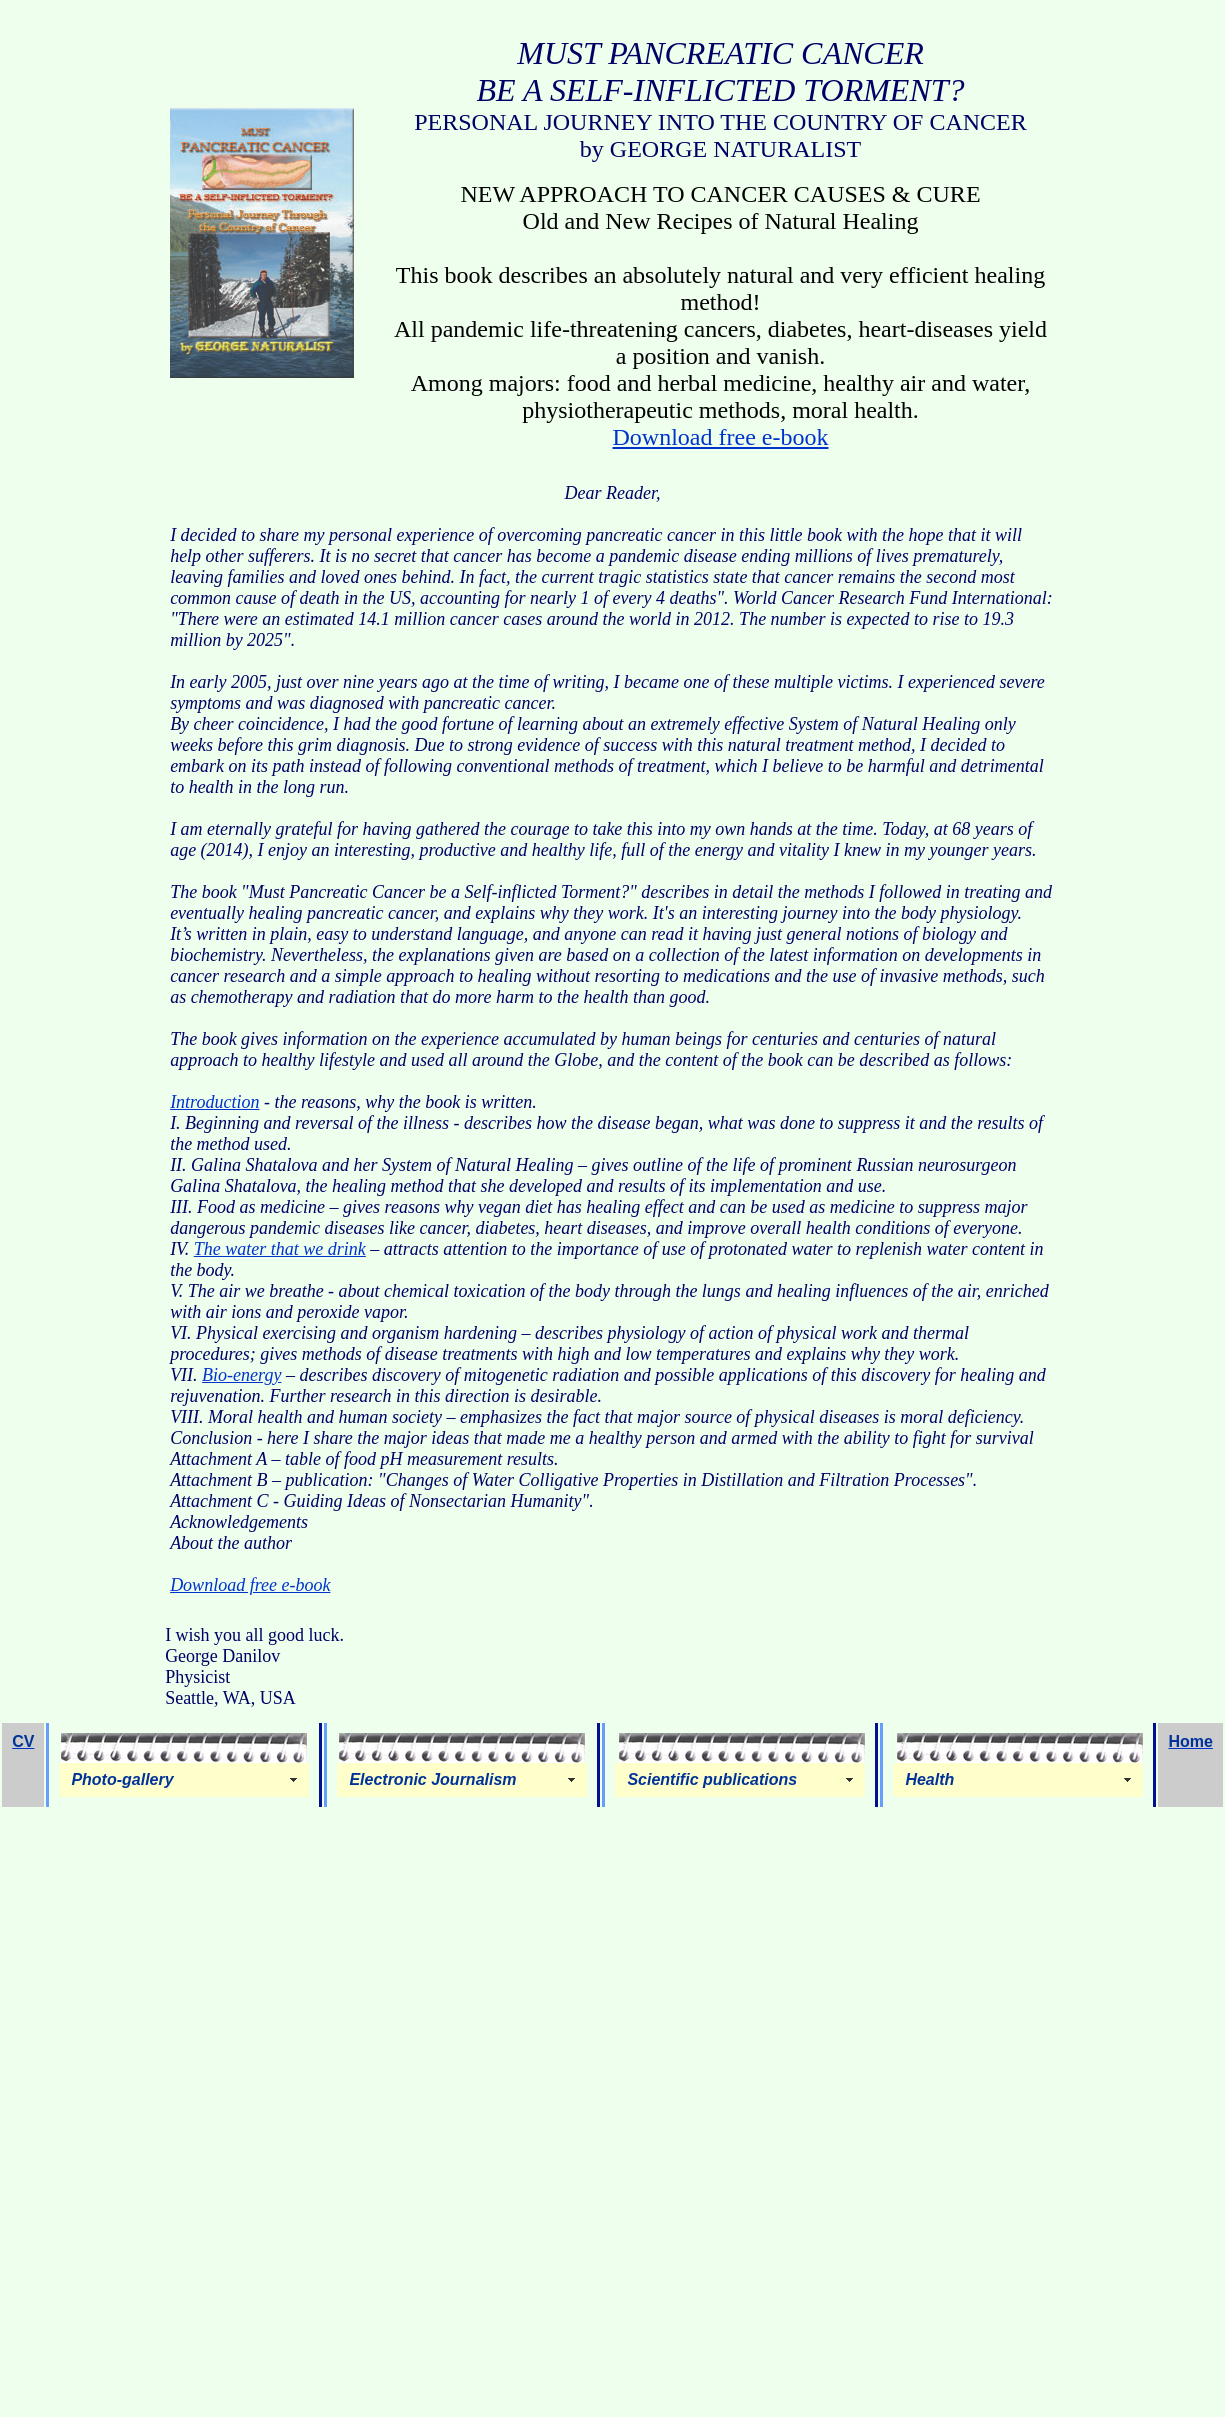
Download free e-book (721, 437)
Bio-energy (241, 1375)
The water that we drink (280, 1249)
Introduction (214, 1102)
